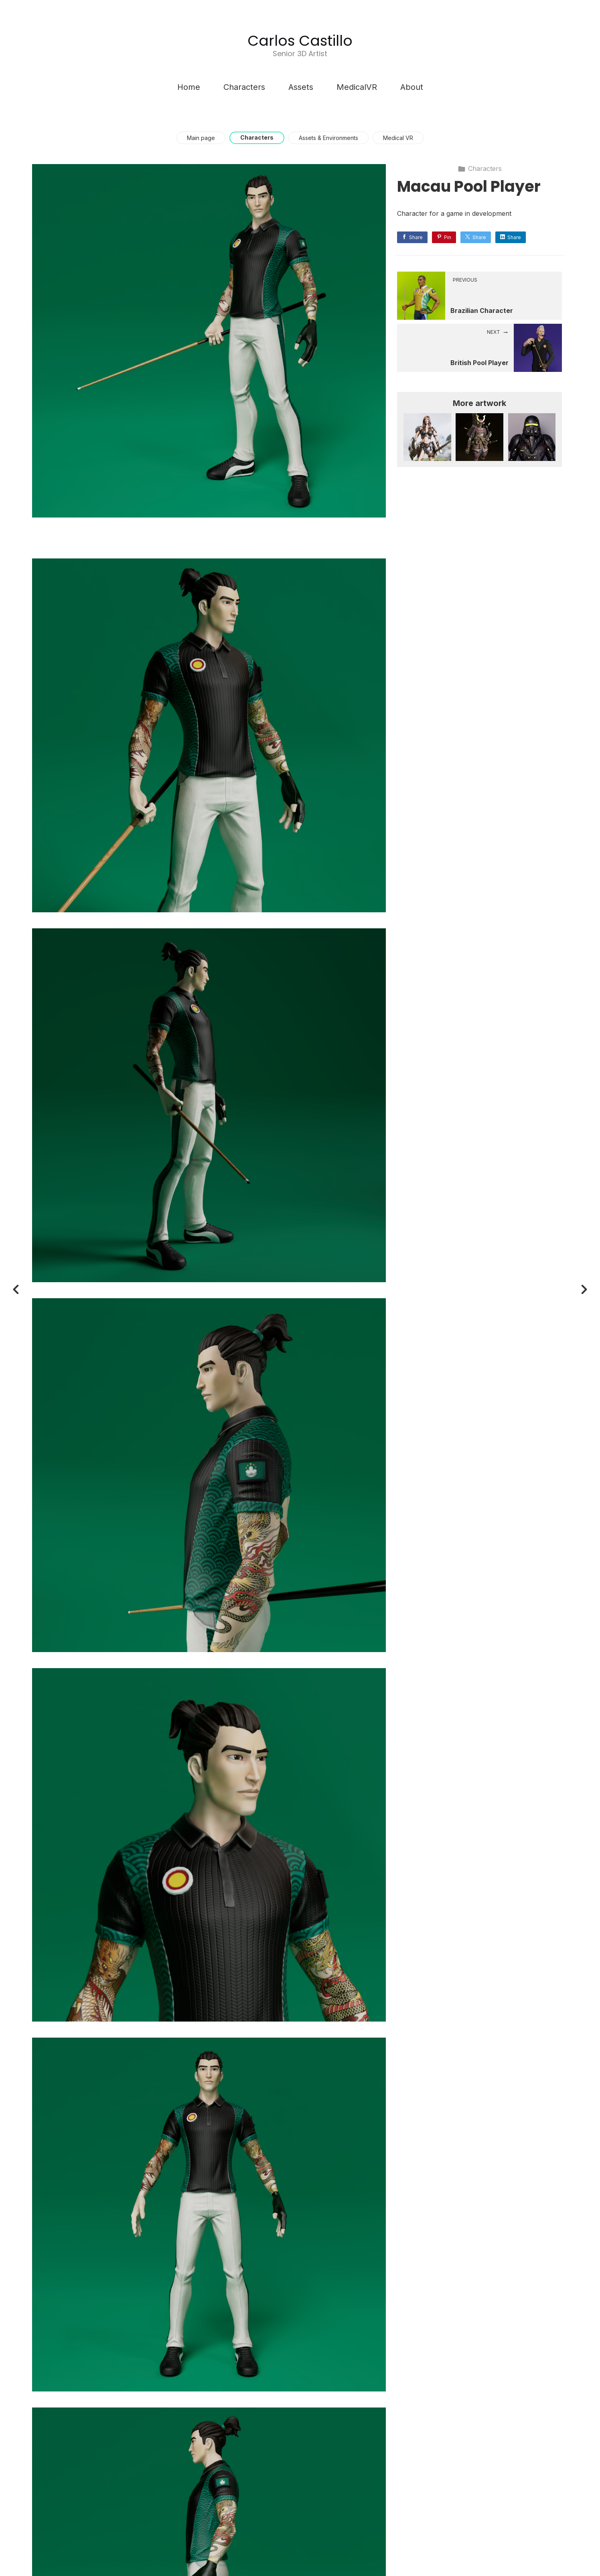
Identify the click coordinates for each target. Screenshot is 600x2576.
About (411, 87)
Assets (300, 87)
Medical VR (398, 137)
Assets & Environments (328, 137)
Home (188, 87)
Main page (201, 137)
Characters (244, 87)
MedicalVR (356, 87)
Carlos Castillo (300, 40)
